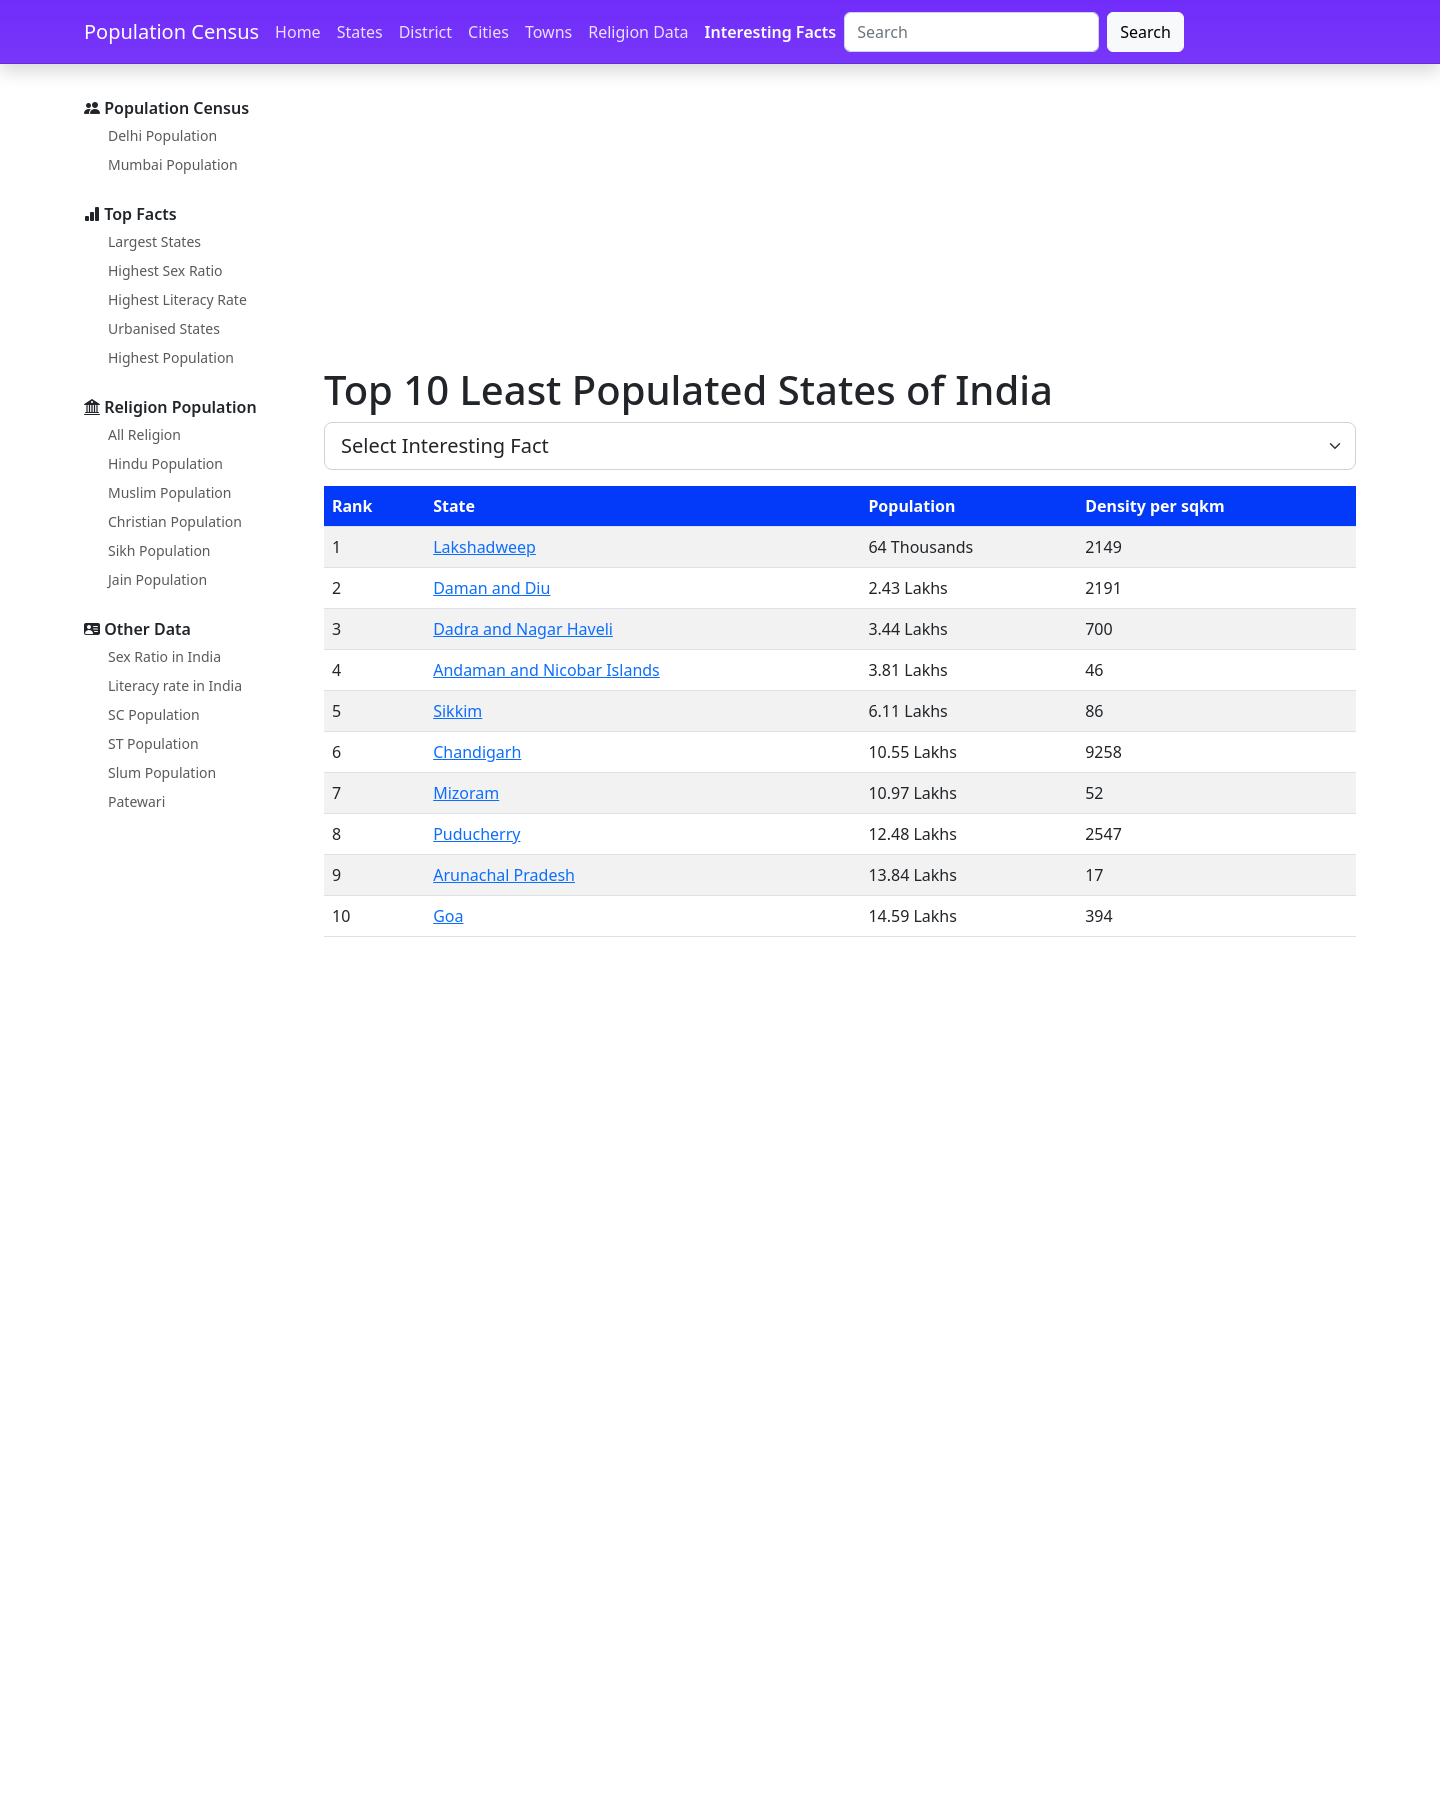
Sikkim (457, 711)
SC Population (154, 714)
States (360, 32)
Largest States (154, 241)
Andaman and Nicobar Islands (546, 670)
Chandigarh (477, 752)
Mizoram (466, 793)
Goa (448, 916)
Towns (548, 32)
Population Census (171, 31)
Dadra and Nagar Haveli (523, 629)
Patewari (136, 801)
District (425, 32)
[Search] (971, 32)
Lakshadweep (484, 547)
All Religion (144, 434)
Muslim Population (169, 492)
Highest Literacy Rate (177, 299)
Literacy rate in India (175, 685)
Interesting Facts (771, 32)
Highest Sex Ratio (165, 270)
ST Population (153, 743)
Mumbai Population (173, 164)
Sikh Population (159, 550)
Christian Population (175, 521)
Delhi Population (162, 135)
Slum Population (162, 772)
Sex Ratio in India (164, 656)
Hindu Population (165, 463)
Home (298, 32)
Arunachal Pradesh (504, 875)
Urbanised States (164, 328)
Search (1145, 32)
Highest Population (171, 357)
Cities (488, 32)
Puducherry (476, 834)
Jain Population (157, 579)
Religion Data (638, 32)
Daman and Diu (491, 588)
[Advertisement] (836, 223)
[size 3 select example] (840, 446)
